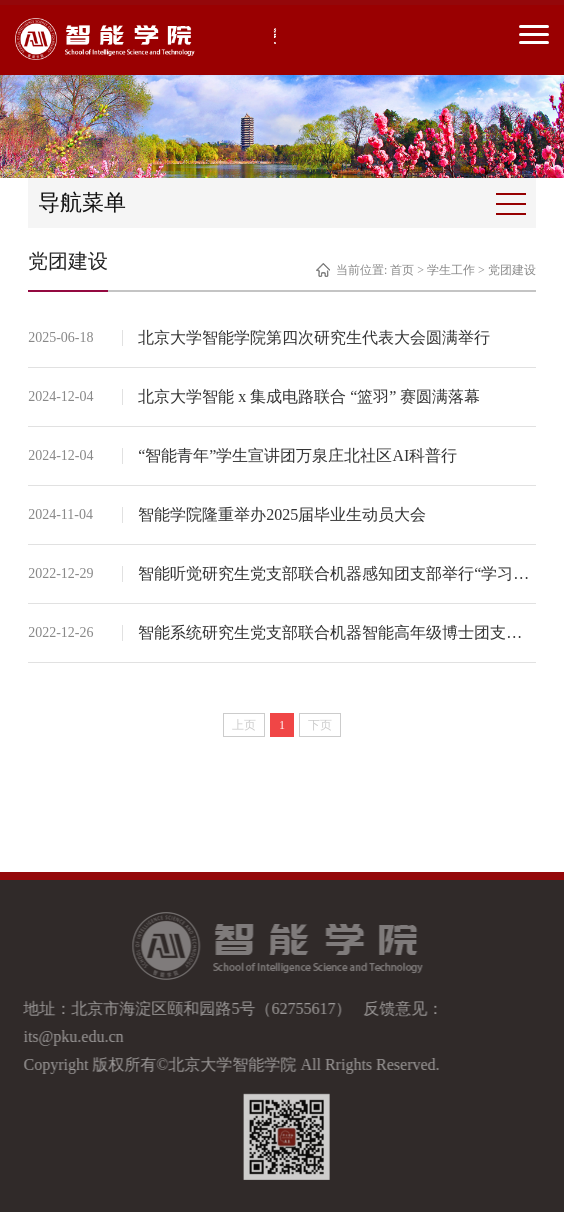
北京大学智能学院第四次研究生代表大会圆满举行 (314, 337)
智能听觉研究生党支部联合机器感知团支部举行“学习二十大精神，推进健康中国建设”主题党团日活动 (337, 573)
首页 (402, 270)
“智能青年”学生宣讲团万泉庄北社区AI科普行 (297, 455)
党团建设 (512, 270)
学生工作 (451, 270)
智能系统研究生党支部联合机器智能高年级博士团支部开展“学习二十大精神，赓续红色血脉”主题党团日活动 (337, 632)
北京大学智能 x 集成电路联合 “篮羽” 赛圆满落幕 (309, 396)
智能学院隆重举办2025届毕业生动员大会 (282, 514)
